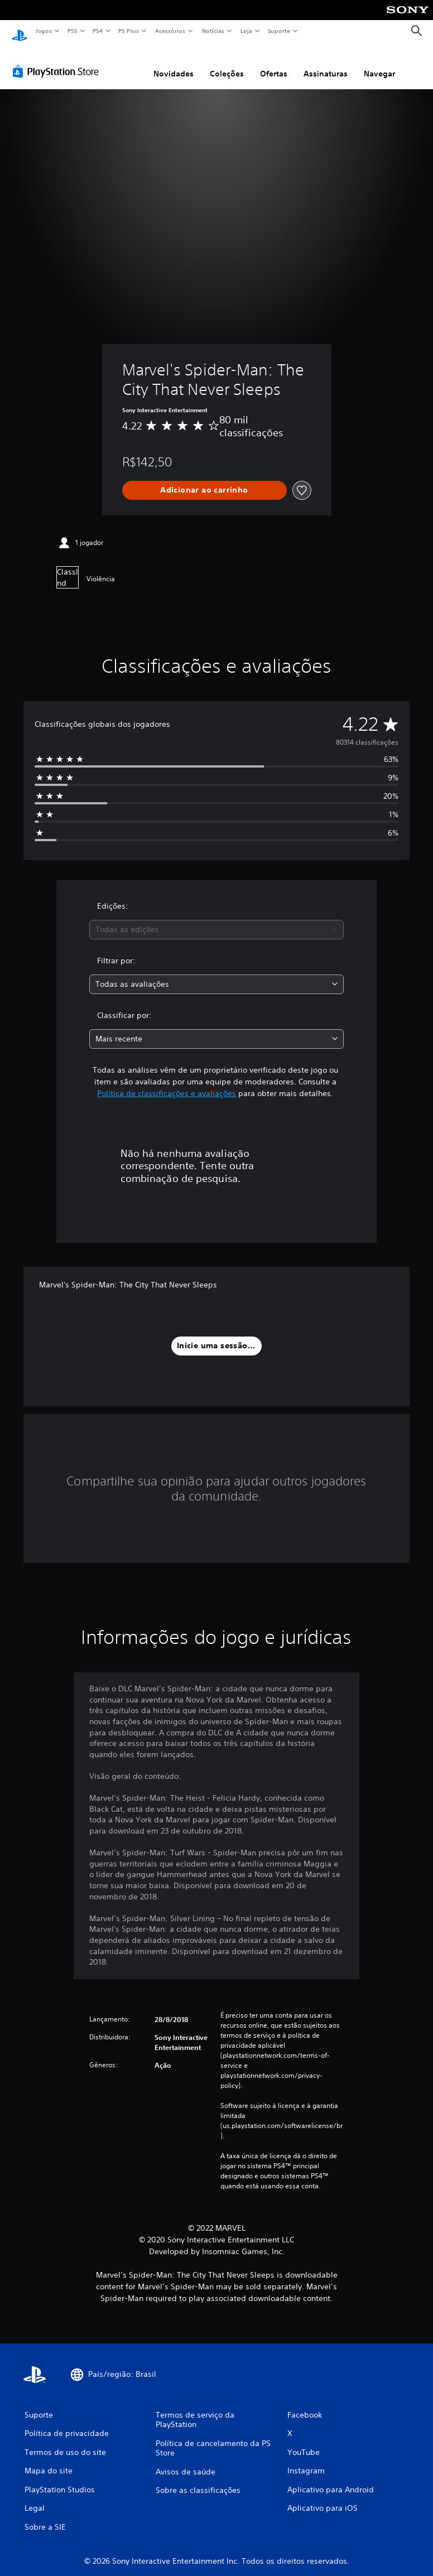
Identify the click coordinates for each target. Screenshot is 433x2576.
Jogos (43, 31)
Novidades (173, 63)
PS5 (72, 31)
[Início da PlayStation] (19, 31)
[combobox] (216, 919)
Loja (246, 31)
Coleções (227, 63)
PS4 (97, 31)
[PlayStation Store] (58, 61)
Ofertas (273, 63)
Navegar (379, 63)
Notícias (212, 31)
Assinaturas (326, 63)
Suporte (278, 31)
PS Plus (128, 31)
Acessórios (170, 31)
